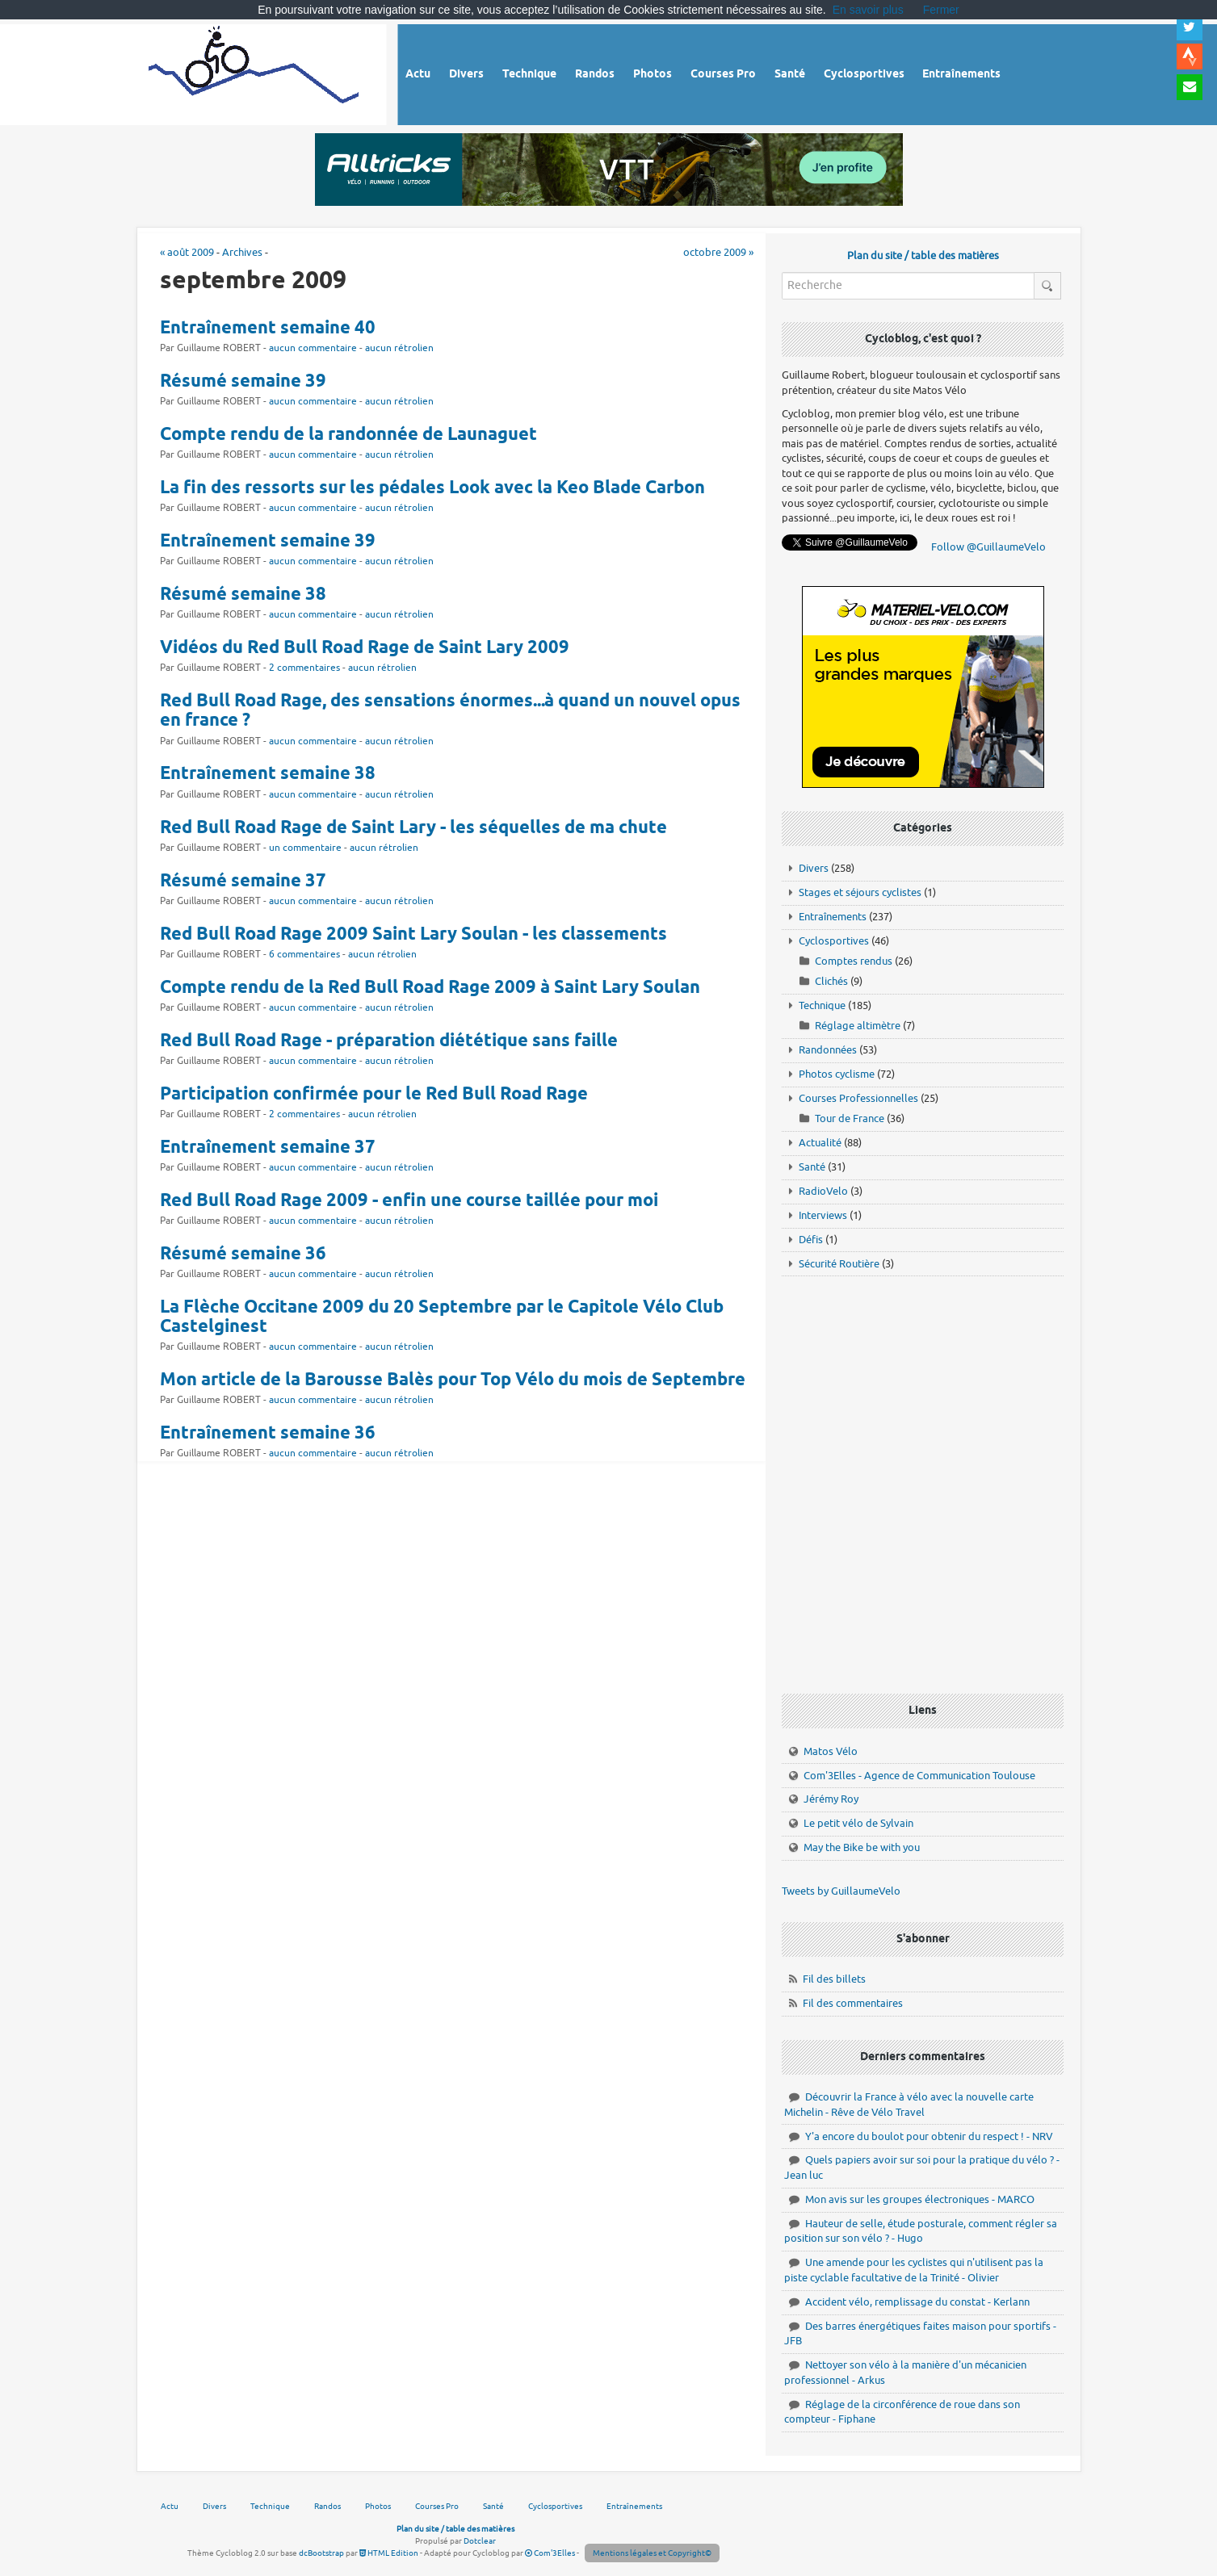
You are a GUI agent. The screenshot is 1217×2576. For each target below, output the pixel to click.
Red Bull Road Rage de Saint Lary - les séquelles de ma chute (413, 828)
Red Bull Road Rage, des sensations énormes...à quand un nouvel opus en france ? (450, 711)
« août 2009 (187, 252)
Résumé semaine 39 (243, 382)
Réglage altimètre (857, 1025)
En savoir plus (868, 9)
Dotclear (480, 2541)
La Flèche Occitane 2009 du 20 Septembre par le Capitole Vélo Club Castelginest (442, 1317)
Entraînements (833, 917)
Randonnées (828, 1050)
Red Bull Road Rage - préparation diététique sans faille (389, 1041)
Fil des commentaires (853, 2003)
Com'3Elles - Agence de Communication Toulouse (919, 1775)
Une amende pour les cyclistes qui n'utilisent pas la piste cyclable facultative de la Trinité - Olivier (913, 2270)
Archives (242, 252)
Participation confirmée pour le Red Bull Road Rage (374, 1095)
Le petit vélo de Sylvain (858, 1823)
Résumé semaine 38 (243, 595)
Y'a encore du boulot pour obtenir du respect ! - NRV (929, 2136)
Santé (812, 1167)
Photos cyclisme (837, 1074)
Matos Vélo (831, 1751)
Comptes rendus (853, 961)
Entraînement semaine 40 (268, 328)
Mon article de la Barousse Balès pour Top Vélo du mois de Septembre (452, 1380)
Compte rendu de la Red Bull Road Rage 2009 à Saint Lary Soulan (430, 988)
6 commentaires (304, 955)
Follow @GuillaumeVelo (988, 547)
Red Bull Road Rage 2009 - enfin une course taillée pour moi (409, 1201)
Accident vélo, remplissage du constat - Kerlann (917, 2302)
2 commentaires (304, 668)
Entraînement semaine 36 (268, 1434)
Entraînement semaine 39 (268, 542)
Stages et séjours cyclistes (860, 892)
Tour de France (849, 1118)
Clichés (831, 981)
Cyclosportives (834, 941)
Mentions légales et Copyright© (652, 2553)
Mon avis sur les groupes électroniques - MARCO (919, 2199)
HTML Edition (388, 2553)
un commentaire (305, 848)
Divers (814, 868)
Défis (811, 1239)
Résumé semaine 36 (243, 1254)
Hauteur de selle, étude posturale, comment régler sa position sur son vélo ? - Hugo (920, 2231)
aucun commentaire (313, 348)
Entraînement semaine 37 (268, 1148)
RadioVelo (823, 1191)
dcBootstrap (321, 2553)
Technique (822, 1005)
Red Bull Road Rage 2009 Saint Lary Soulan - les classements (413, 935)
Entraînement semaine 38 (268, 774)
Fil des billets (834, 1979)
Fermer (941, 9)
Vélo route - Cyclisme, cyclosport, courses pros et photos (255, 72)
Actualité (820, 1143)
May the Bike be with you (862, 1847)
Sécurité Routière (839, 1264)
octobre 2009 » (718, 252)
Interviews (823, 1215)
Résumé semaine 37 (243, 881)
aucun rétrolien (399, 348)
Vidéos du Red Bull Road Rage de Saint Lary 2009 (364, 648)
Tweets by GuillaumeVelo (841, 1891)
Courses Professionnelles (858, 1098)
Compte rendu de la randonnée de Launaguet (348, 435)
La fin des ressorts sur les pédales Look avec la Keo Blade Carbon (432, 488)
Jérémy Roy (831, 1799)
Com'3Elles (550, 2553)
